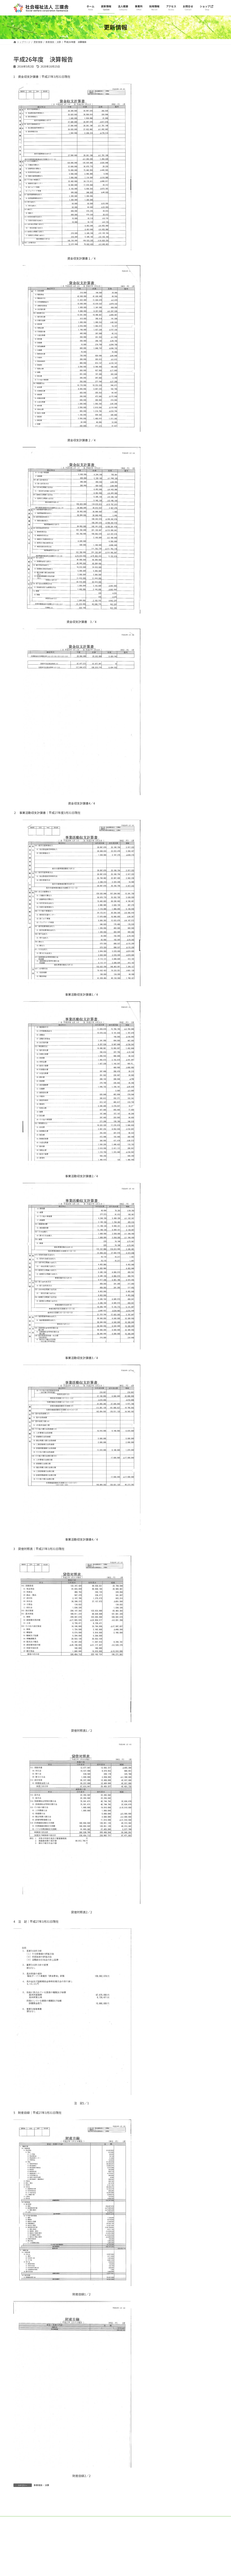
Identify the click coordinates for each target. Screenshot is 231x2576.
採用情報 (81, 2544)
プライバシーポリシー (137, 2544)
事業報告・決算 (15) (175, 72)
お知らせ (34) (171, 65)
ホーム (20, 2544)
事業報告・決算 (41, 2485)
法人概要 (51, 2544)
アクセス (97, 2544)
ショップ (161, 2544)
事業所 (66, 2544)
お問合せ (113, 2544)
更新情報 (35, 2544)
